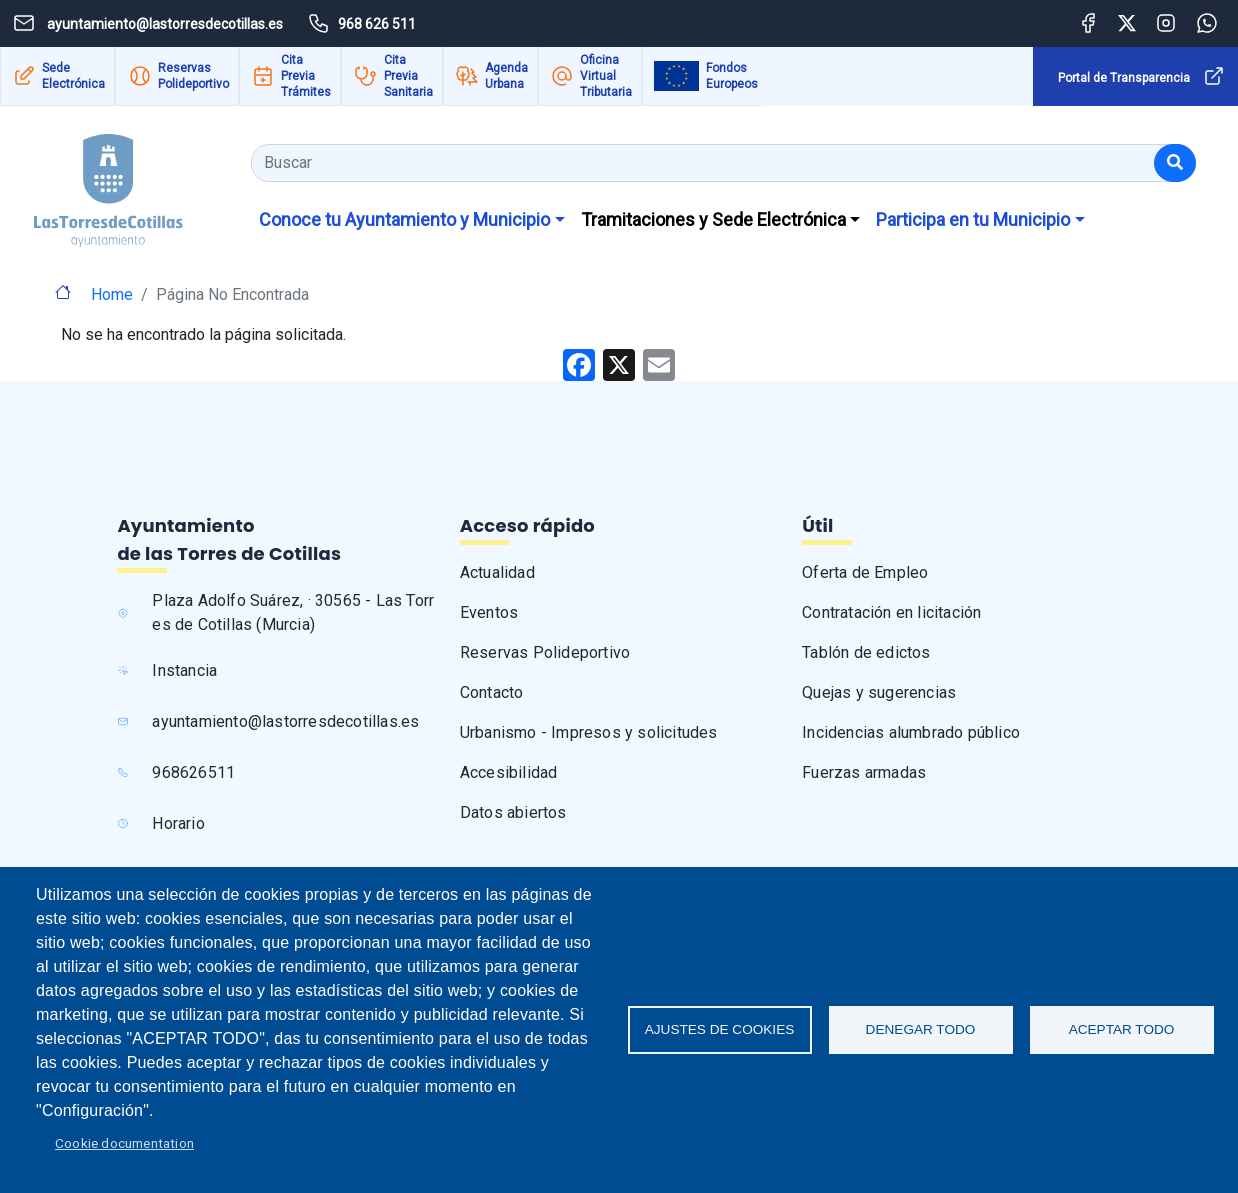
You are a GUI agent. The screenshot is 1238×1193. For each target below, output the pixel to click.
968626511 (193, 772)
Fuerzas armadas (864, 772)
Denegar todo (921, 1029)
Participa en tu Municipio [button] (973, 219)
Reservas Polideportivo (193, 76)
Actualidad (497, 572)
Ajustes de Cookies (720, 1029)
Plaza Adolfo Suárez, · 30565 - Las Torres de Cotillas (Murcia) (293, 612)
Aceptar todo (1122, 1029)
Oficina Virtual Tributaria (606, 76)
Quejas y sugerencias (879, 692)
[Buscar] (1175, 163)
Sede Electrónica (73, 76)
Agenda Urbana (506, 76)
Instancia (184, 670)
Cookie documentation (124, 1143)
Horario (178, 823)
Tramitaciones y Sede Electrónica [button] (713, 219)
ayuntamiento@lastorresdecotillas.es (285, 721)
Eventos (489, 612)
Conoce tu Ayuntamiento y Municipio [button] (404, 219)
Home (112, 294)
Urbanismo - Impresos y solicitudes (589, 732)
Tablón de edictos (866, 652)
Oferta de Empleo (865, 572)
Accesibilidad (509, 772)
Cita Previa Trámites (306, 76)
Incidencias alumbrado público (911, 732)
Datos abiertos (513, 812)
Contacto (492, 692)
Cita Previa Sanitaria (408, 76)
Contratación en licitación (891, 612)
